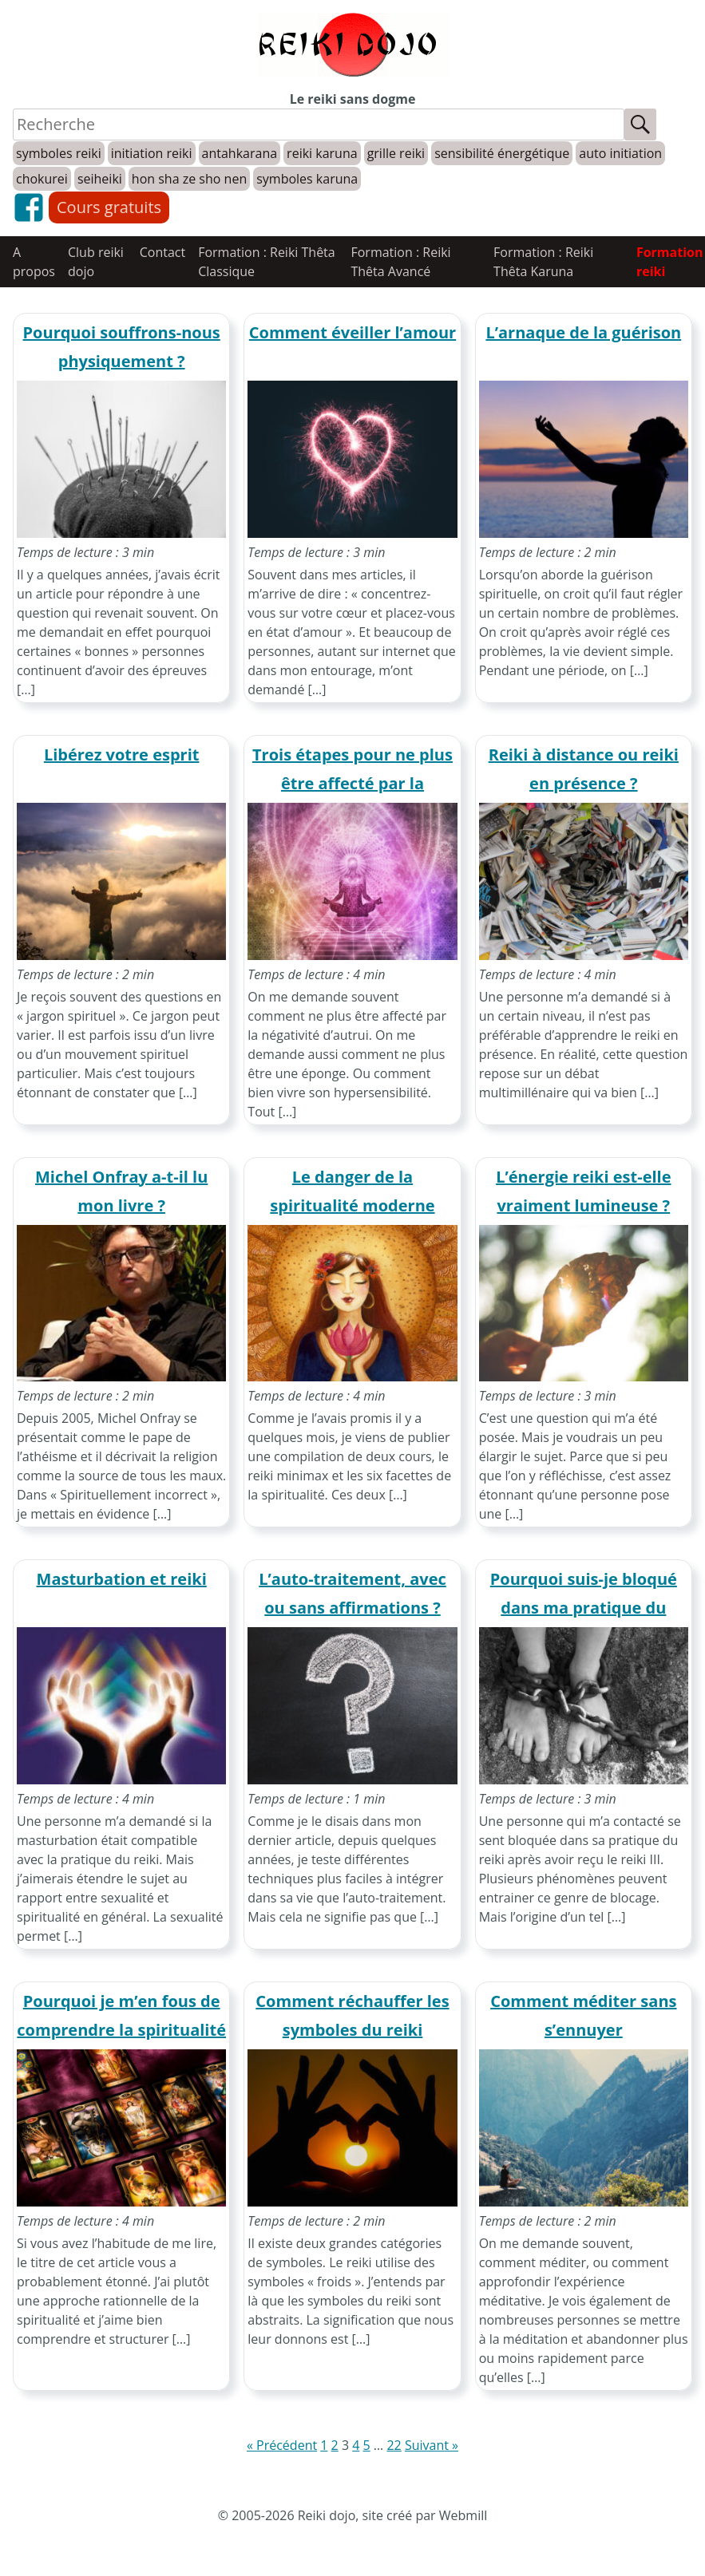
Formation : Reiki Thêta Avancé (400, 261)
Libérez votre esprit (122, 754)
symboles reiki (58, 153)
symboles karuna (307, 179)
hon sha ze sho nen (189, 179)
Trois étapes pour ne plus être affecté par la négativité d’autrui (352, 783)
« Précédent (282, 2445)
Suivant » (431, 2445)
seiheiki (99, 179)
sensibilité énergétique (501, 153)
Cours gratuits (109, 207)
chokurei (42, 179)
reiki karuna (322, 153)
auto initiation (620, 153)
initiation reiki (151, 153)
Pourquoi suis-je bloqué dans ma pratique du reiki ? (583, 1607)
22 (393, 2445)
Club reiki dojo (96, 261)
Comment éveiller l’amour (352, 332)
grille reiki (396, 153)
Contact (162, 252)
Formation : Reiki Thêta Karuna (543, 261)
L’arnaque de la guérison (583, 332)
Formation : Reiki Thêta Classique (266, 261)
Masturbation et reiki (122, 1579)
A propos (34, 261)
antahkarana (240, 153)
